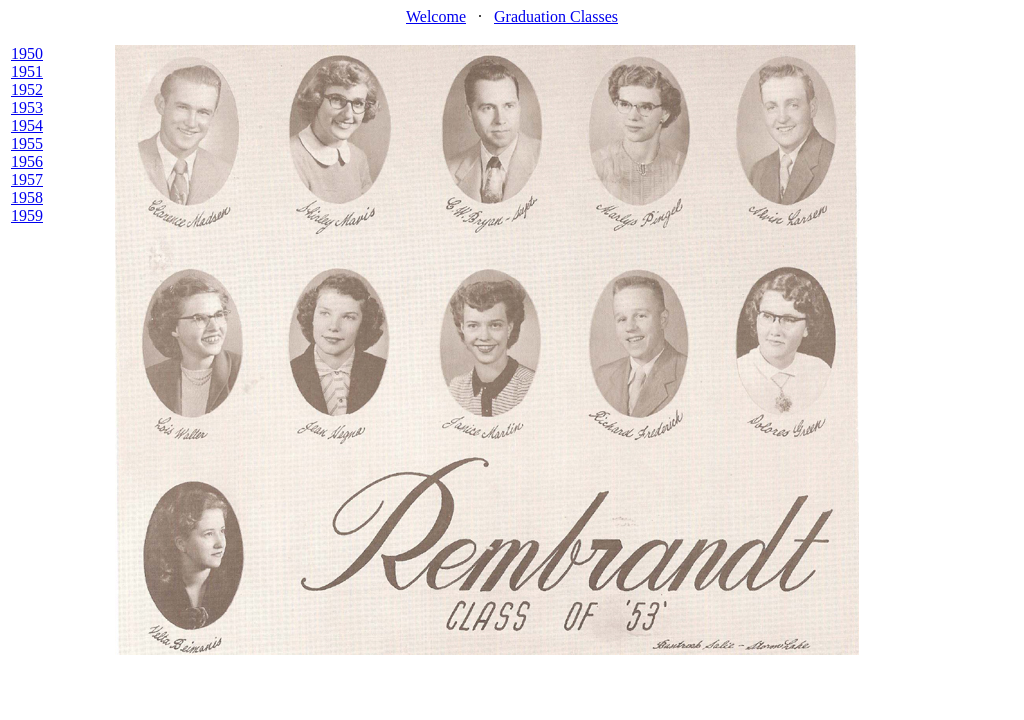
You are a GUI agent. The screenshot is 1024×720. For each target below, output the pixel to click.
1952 (27, 89)
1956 (27, 161)
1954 (27, 125)
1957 (27, 179)
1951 (27, 71)
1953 (27, 107)
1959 (27, 215)
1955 (27, 143)
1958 (27, 197)
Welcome (436, 16)
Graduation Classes (556, 16)
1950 (27, 53)
